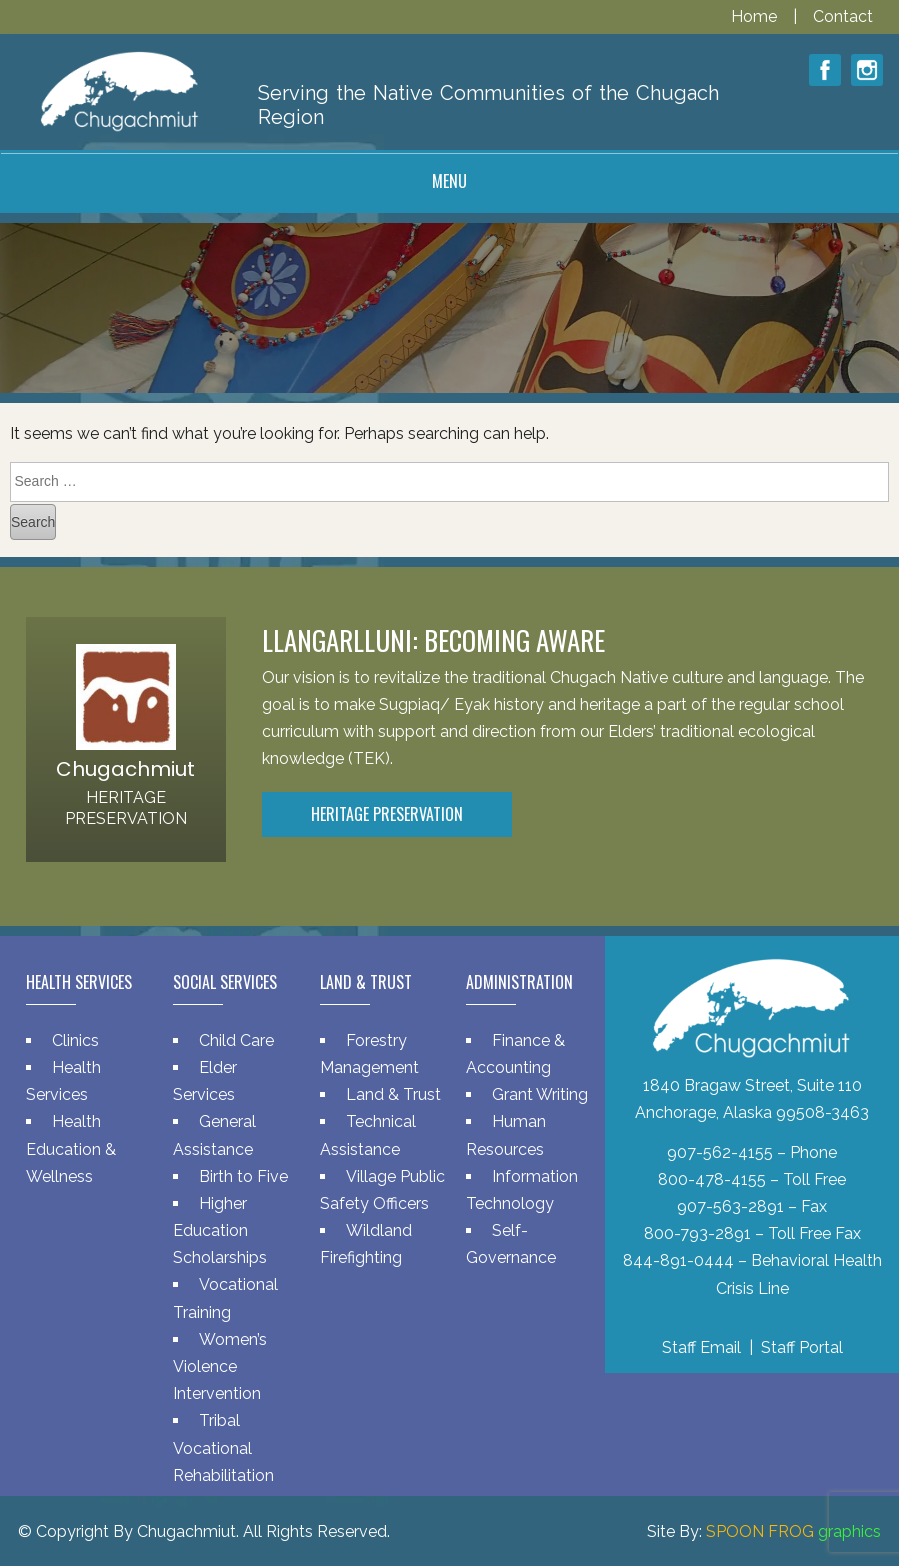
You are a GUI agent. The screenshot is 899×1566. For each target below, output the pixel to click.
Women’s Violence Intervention (220, 1366)
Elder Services (205, 1081)
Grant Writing (540, 1094)
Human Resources (506, 1135)
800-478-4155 (712, 1179)
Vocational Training (225, 1298)
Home (756, 16)
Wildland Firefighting (366, 1244)
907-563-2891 (730, 1206)
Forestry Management (369, 1054)
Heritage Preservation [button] (387, 814)
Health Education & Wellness (71, 1148)
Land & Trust (393, 1094)
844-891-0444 (678, 1260)
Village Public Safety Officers (382, 1190)
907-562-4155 (720, 1152)
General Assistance (214, 1135)
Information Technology (522, 1190)
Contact (843, 16)
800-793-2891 (697, 1233)
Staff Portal (802, 1347)
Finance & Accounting (515, 1054)
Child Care (236, 1040)
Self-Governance (511, 1244)
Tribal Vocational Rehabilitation (223, 1447)
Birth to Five (243, 1176)
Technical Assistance (368, 1135)
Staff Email (701, 1347)
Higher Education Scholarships (220, 1230)
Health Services (63, 1081)
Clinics (75, 1040)
